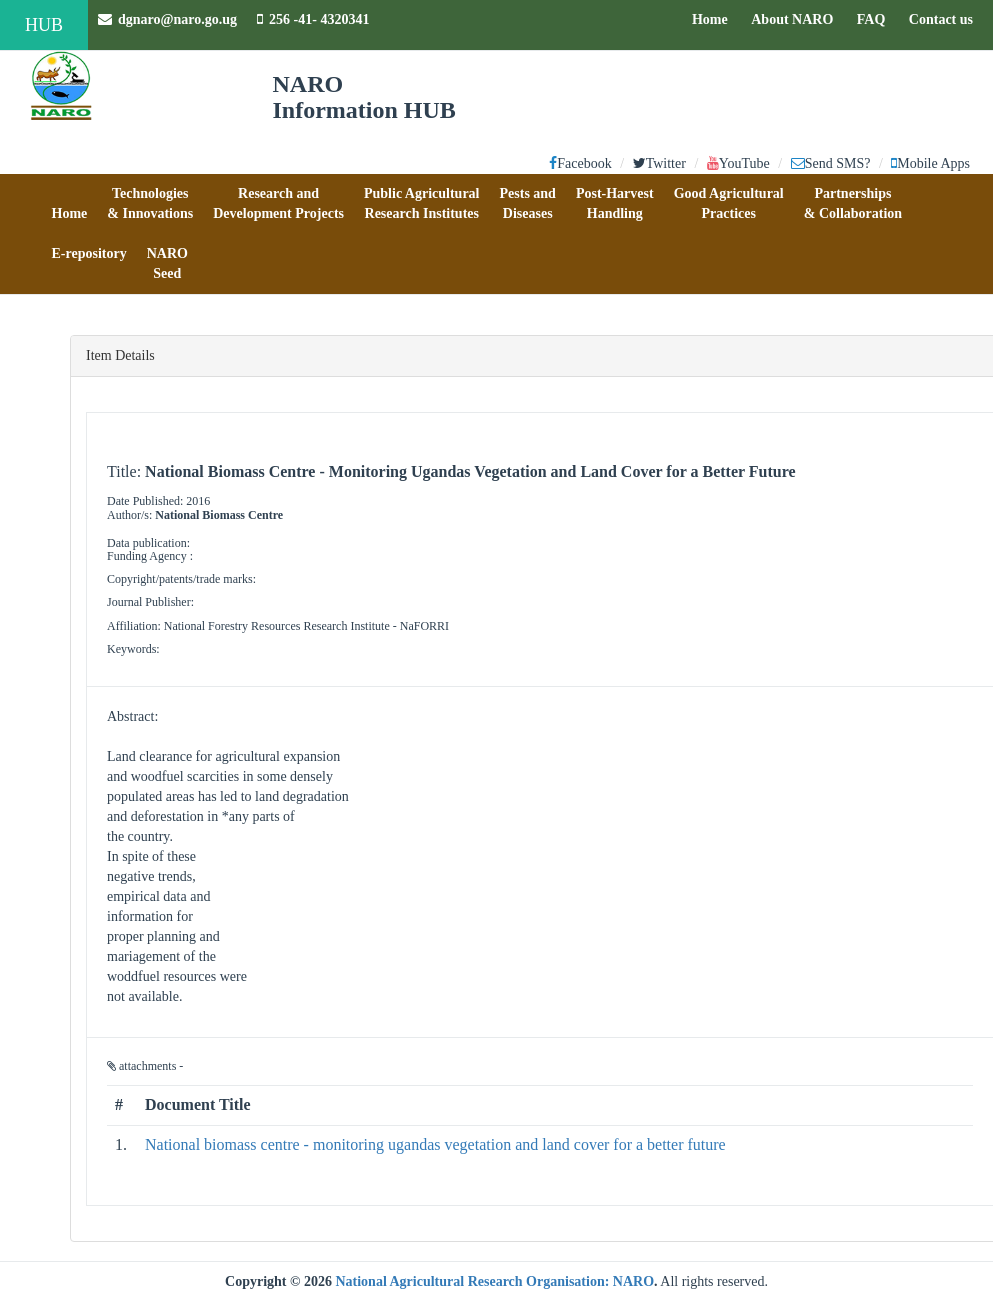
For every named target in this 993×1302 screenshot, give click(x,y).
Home (715, 18)
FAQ (876, 18)
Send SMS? (831, 163)
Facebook (580, 163)
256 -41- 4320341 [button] (313, 19)
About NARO (792, 19)
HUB (44, 25)
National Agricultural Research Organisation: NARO (494, 1281)
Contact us (946, 18)
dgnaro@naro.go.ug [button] (167, 19)
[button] (70, 204)
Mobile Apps (930, 163)
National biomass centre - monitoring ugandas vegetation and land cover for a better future (435, 1144)
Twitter (659, 163)
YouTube (738, 163)
